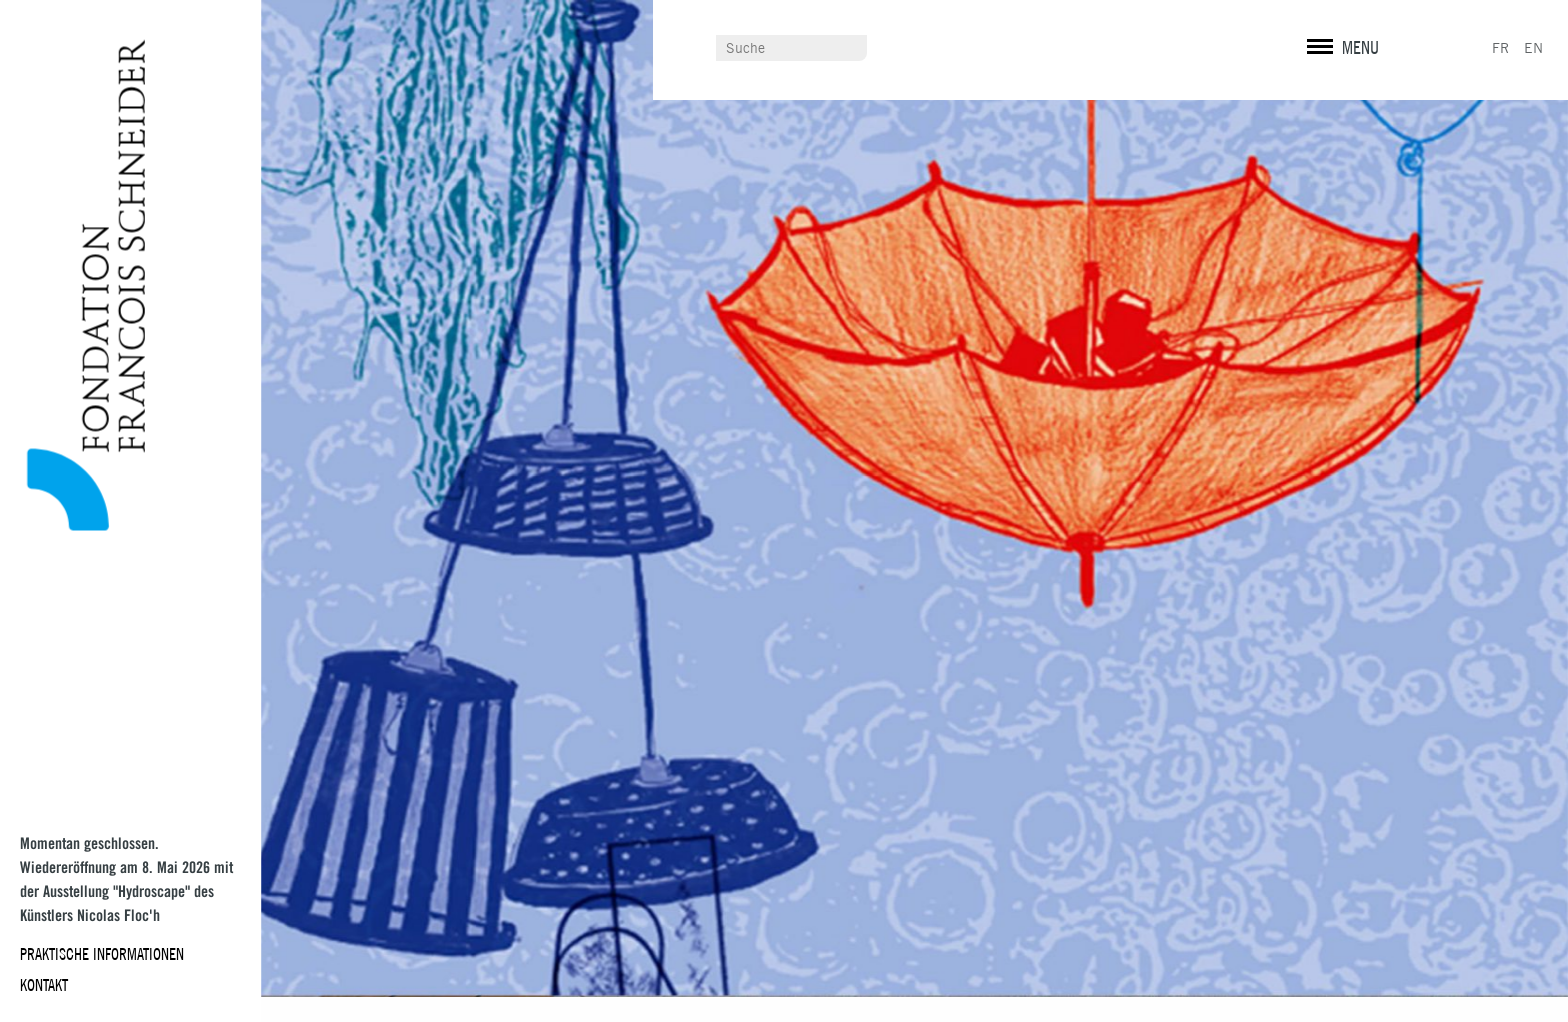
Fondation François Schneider (77, 285)
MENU (1360, 47)
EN (1533, 48)
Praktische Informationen (102, 954)
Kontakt (44, 985)
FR (1500, 48)
